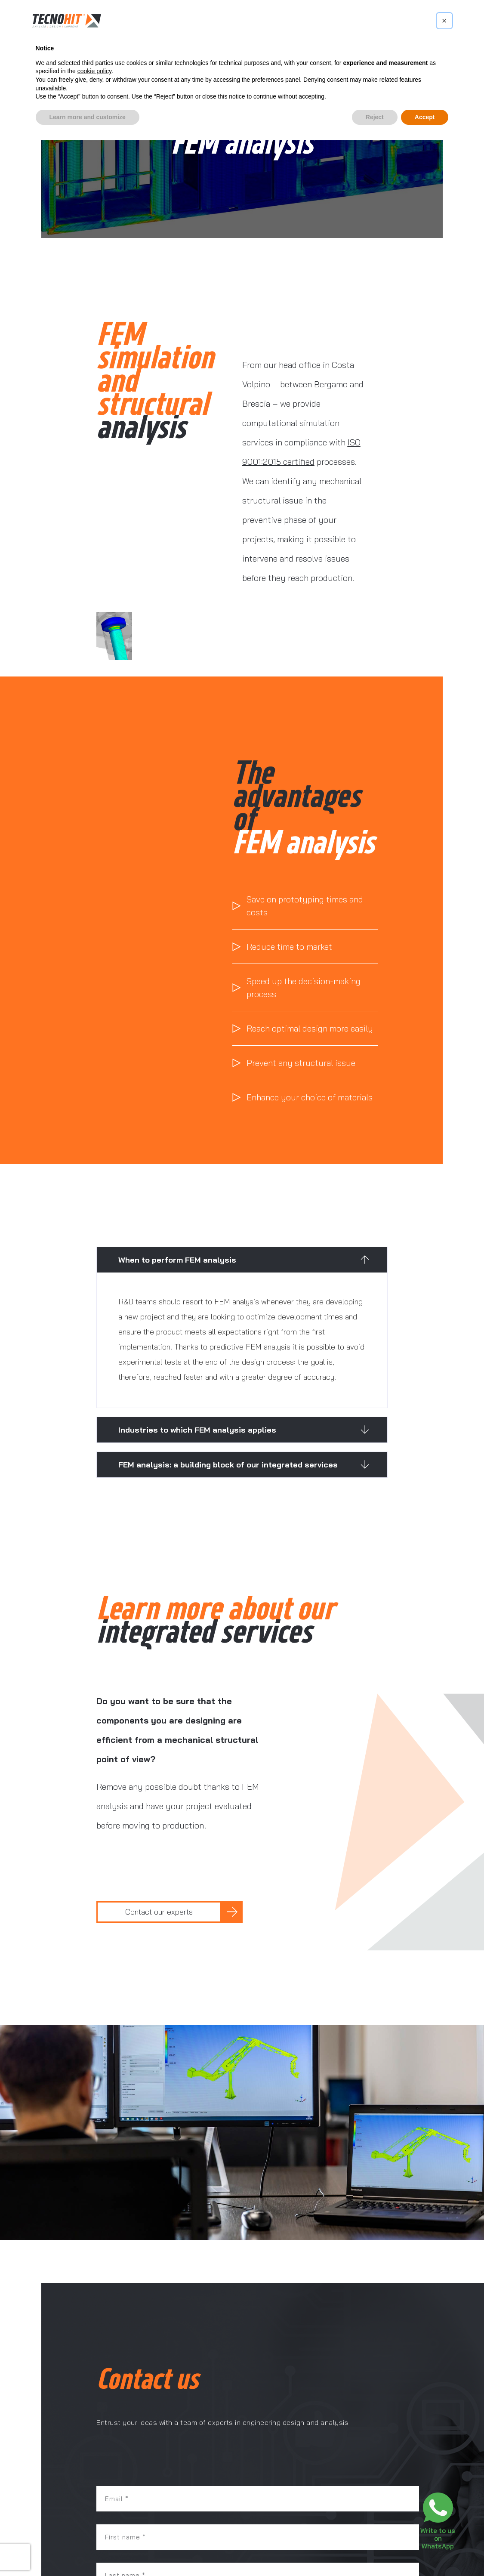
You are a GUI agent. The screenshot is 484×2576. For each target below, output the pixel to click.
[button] (242, 1260)
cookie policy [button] (94, 71)
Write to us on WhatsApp (437, 2538)
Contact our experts (159, 1912)
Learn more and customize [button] (87, 117)
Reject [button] (375, 117)
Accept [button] (425, 117)
